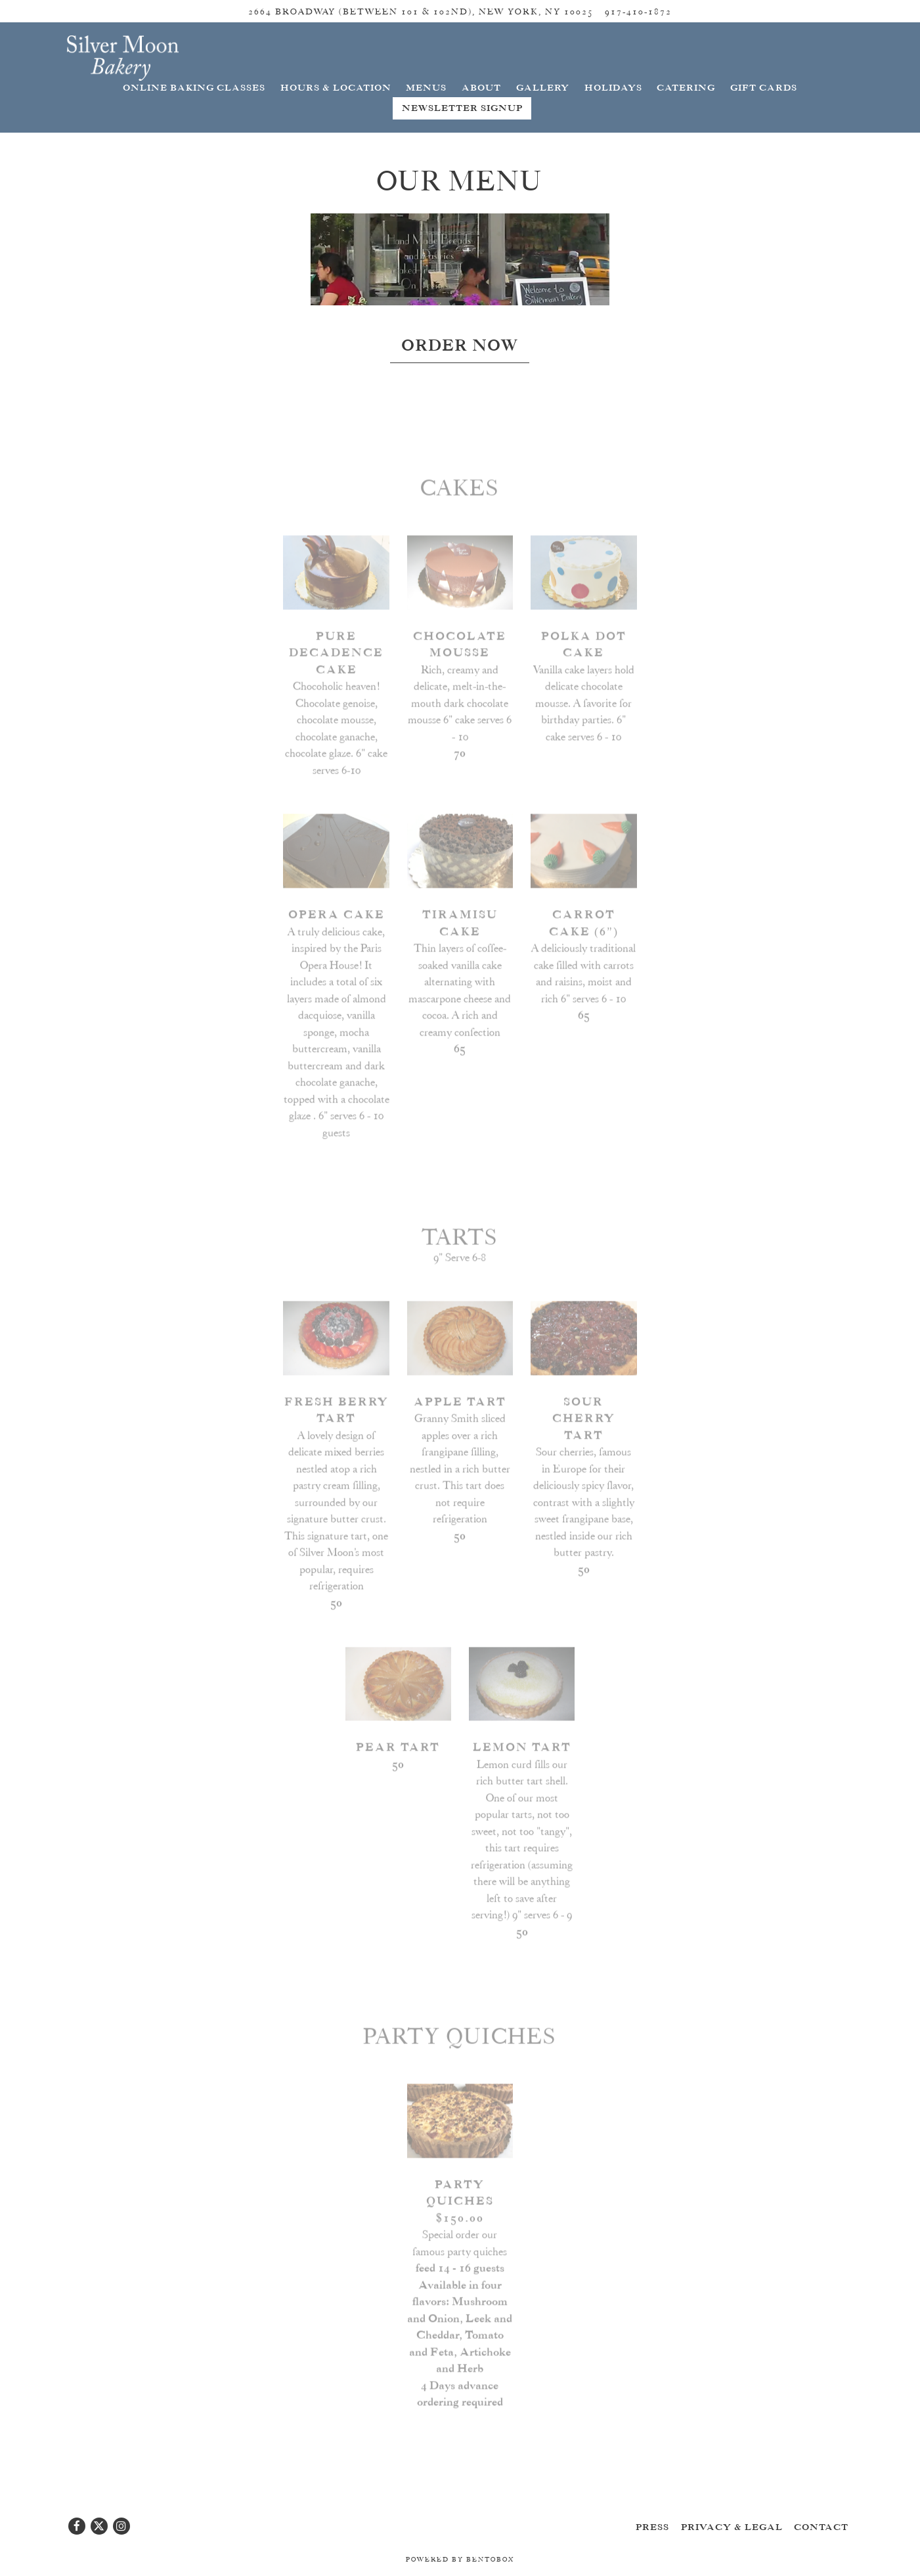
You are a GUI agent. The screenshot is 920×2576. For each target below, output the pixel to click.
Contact (821, 2527)
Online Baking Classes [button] (194, 87)
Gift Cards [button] (763, 87)
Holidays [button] (613, 87)
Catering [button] (686, 87)
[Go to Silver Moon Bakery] (421, 11)
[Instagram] (121, 2526)
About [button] (481, 87)
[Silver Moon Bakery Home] (123, 56)
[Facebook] (76, 2526)
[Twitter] (99, 2526)
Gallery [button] (542, 87)
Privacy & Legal (732, 2527)
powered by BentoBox (460, 2559)
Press (652, 2527)
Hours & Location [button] (335, 87)
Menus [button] (426, 87)
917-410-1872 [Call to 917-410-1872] (638, 11)
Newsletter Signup (462, 108)
